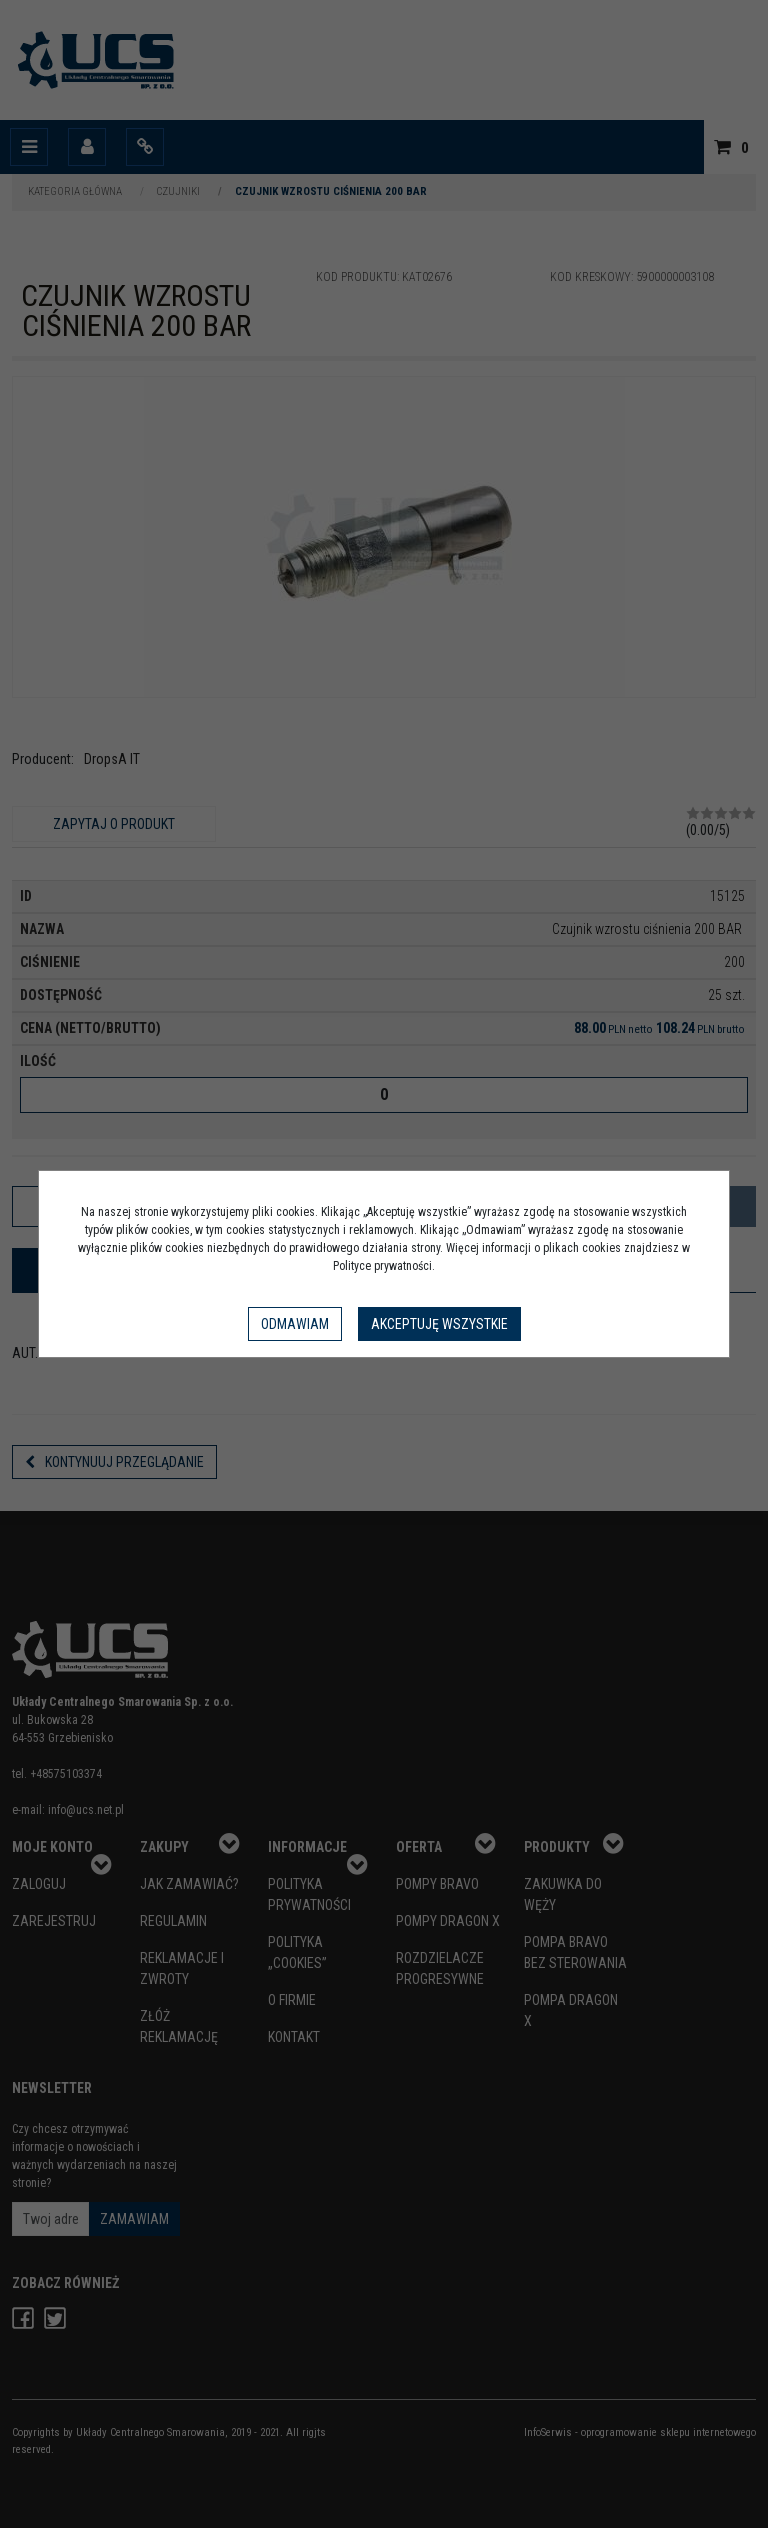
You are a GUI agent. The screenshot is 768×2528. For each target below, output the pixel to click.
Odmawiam (295, 1324)
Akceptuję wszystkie (439, 1324)
